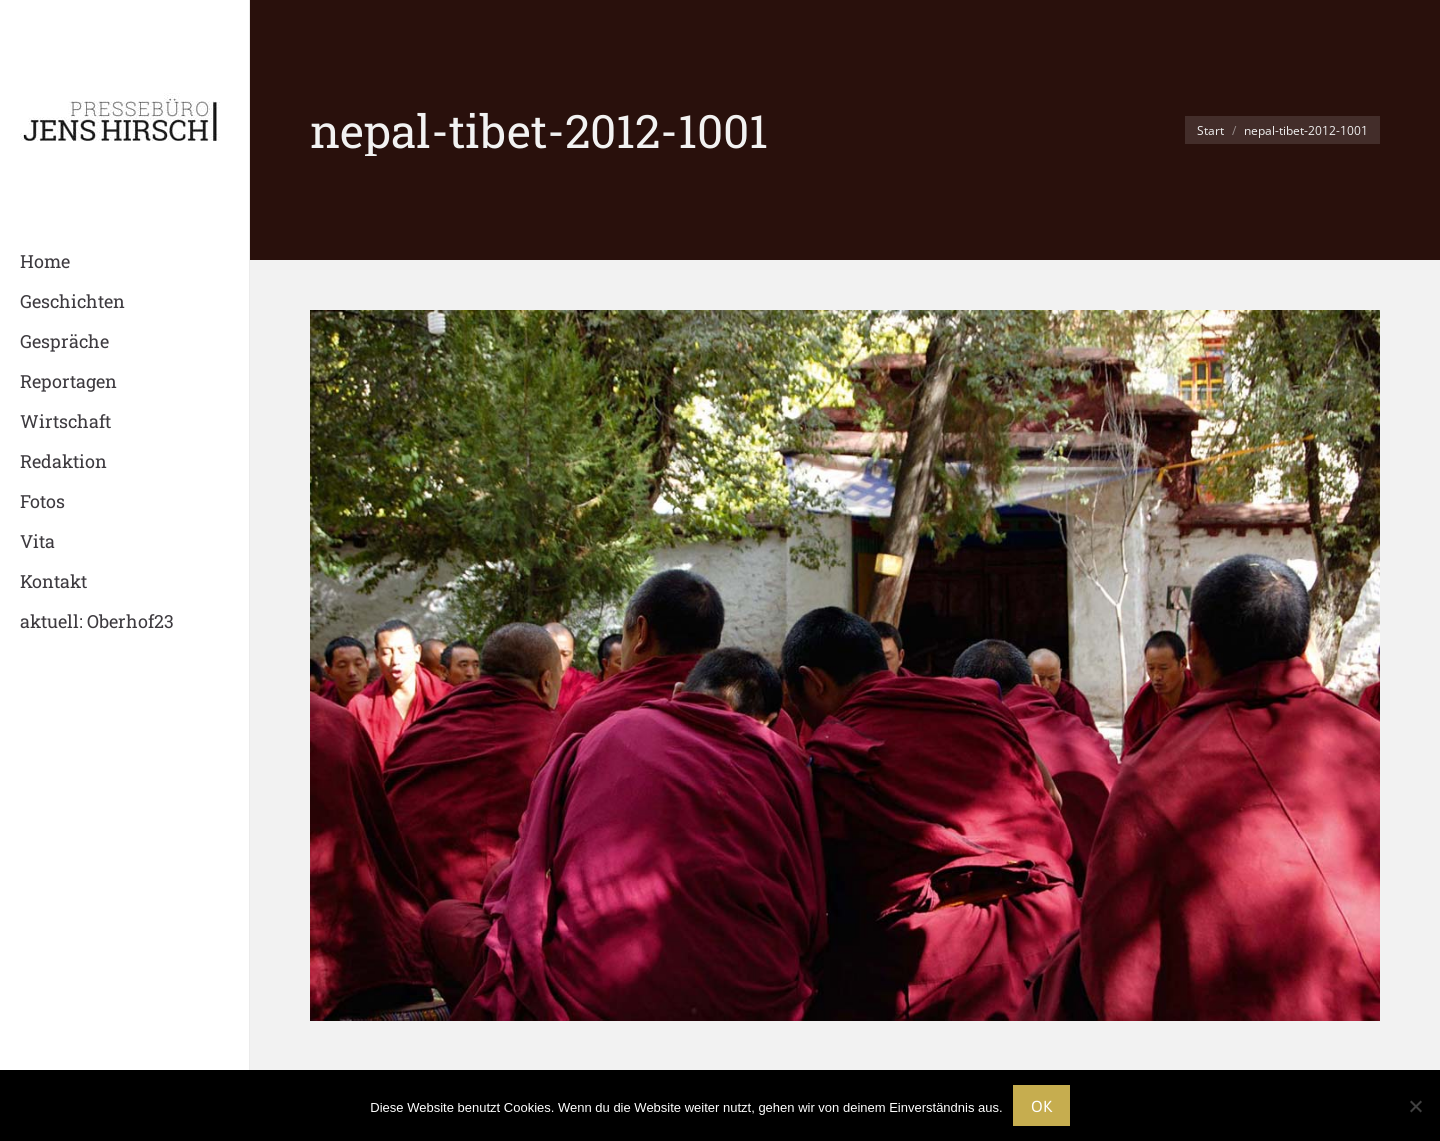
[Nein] (1415, 1106)
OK (1041, 1106)
